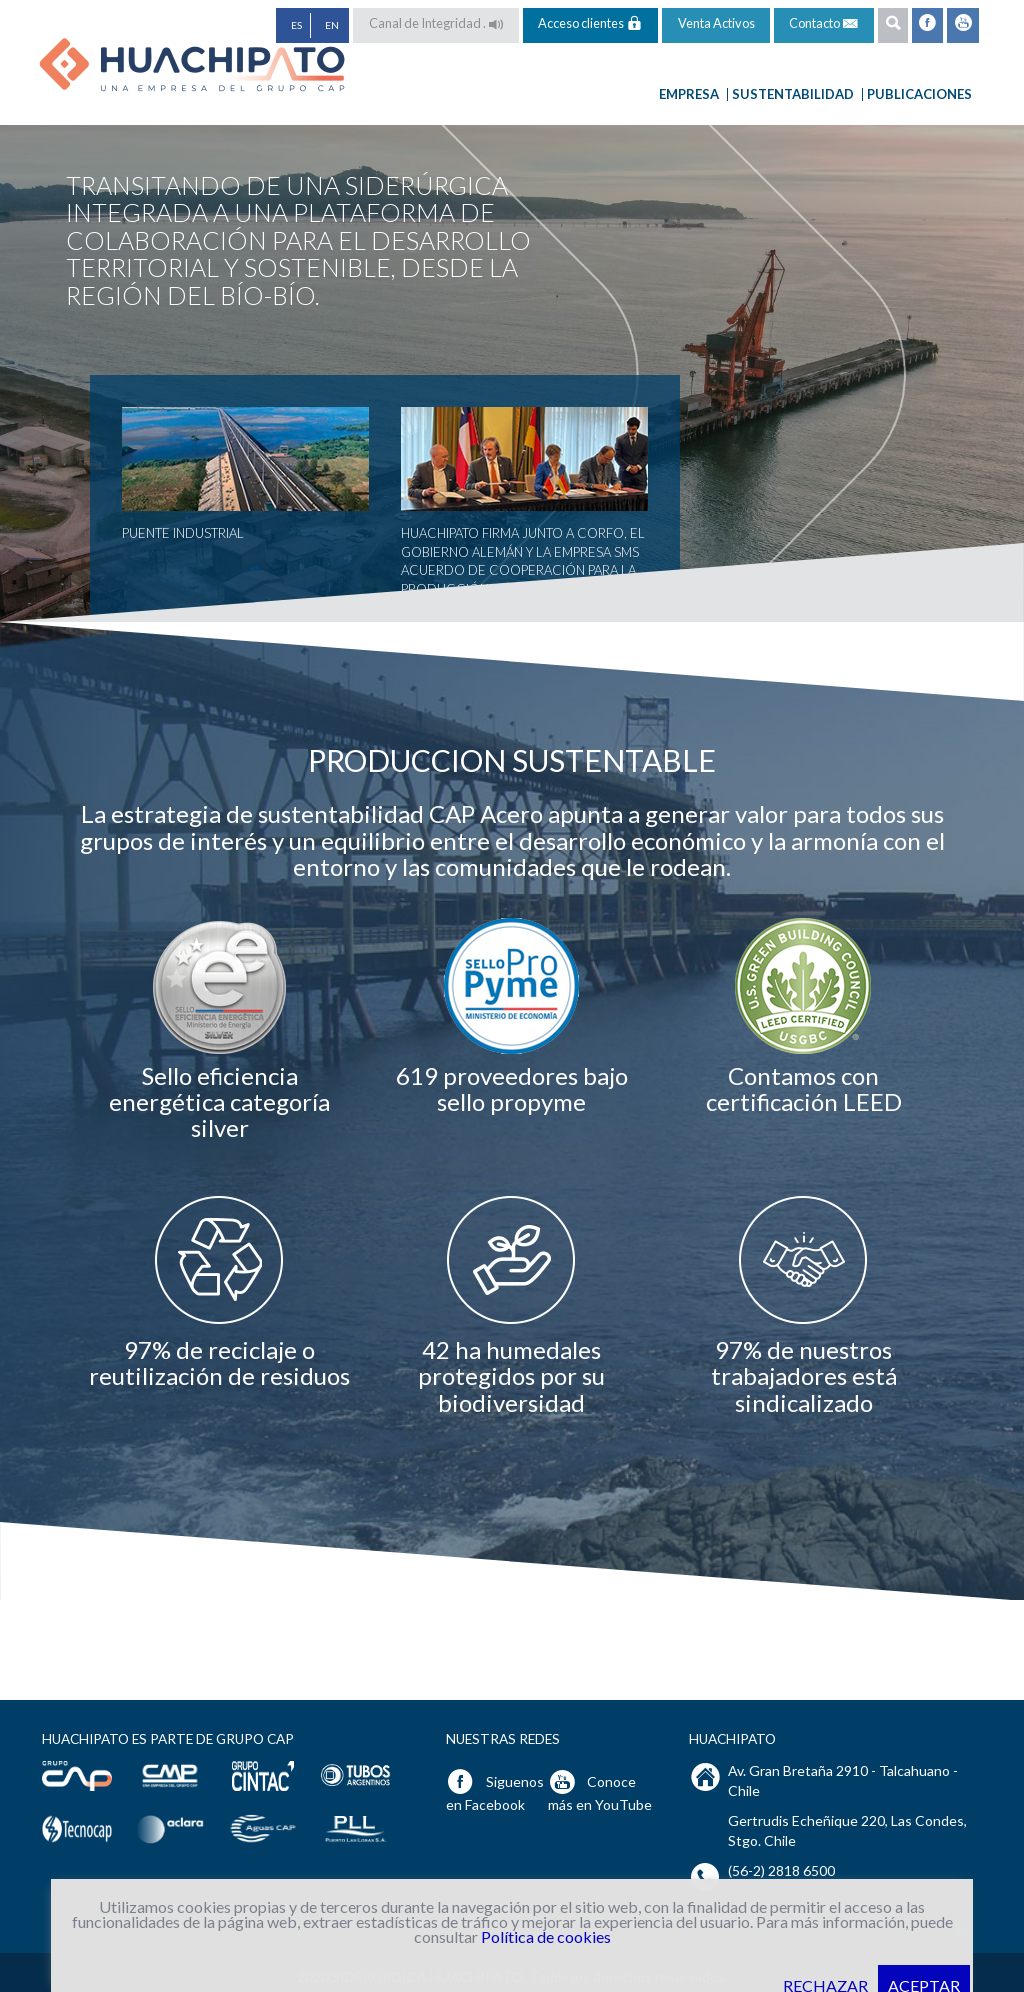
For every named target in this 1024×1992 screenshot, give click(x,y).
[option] (220, 1029)
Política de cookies (546, 1936)
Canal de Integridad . (436, 23)
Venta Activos (716, 23)
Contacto (824, 23)
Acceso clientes (590, 22)
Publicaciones (919, 94)
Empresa (693, 94)
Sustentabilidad (797, 94)
